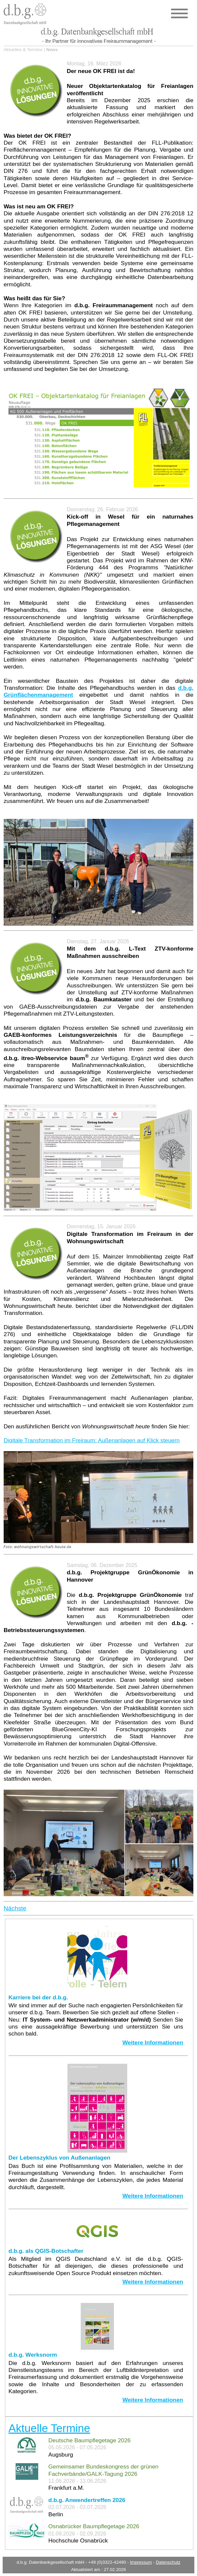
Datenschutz (168, 2562)
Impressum (141, 2562)
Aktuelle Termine (49, 2428)
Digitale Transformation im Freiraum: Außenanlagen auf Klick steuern (92, 1440)
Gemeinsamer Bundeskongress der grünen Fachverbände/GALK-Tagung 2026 (103, 2470)
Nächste (15, 1908)
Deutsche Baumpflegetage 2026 (90, 2440)
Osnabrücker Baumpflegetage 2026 (94, 2526)
